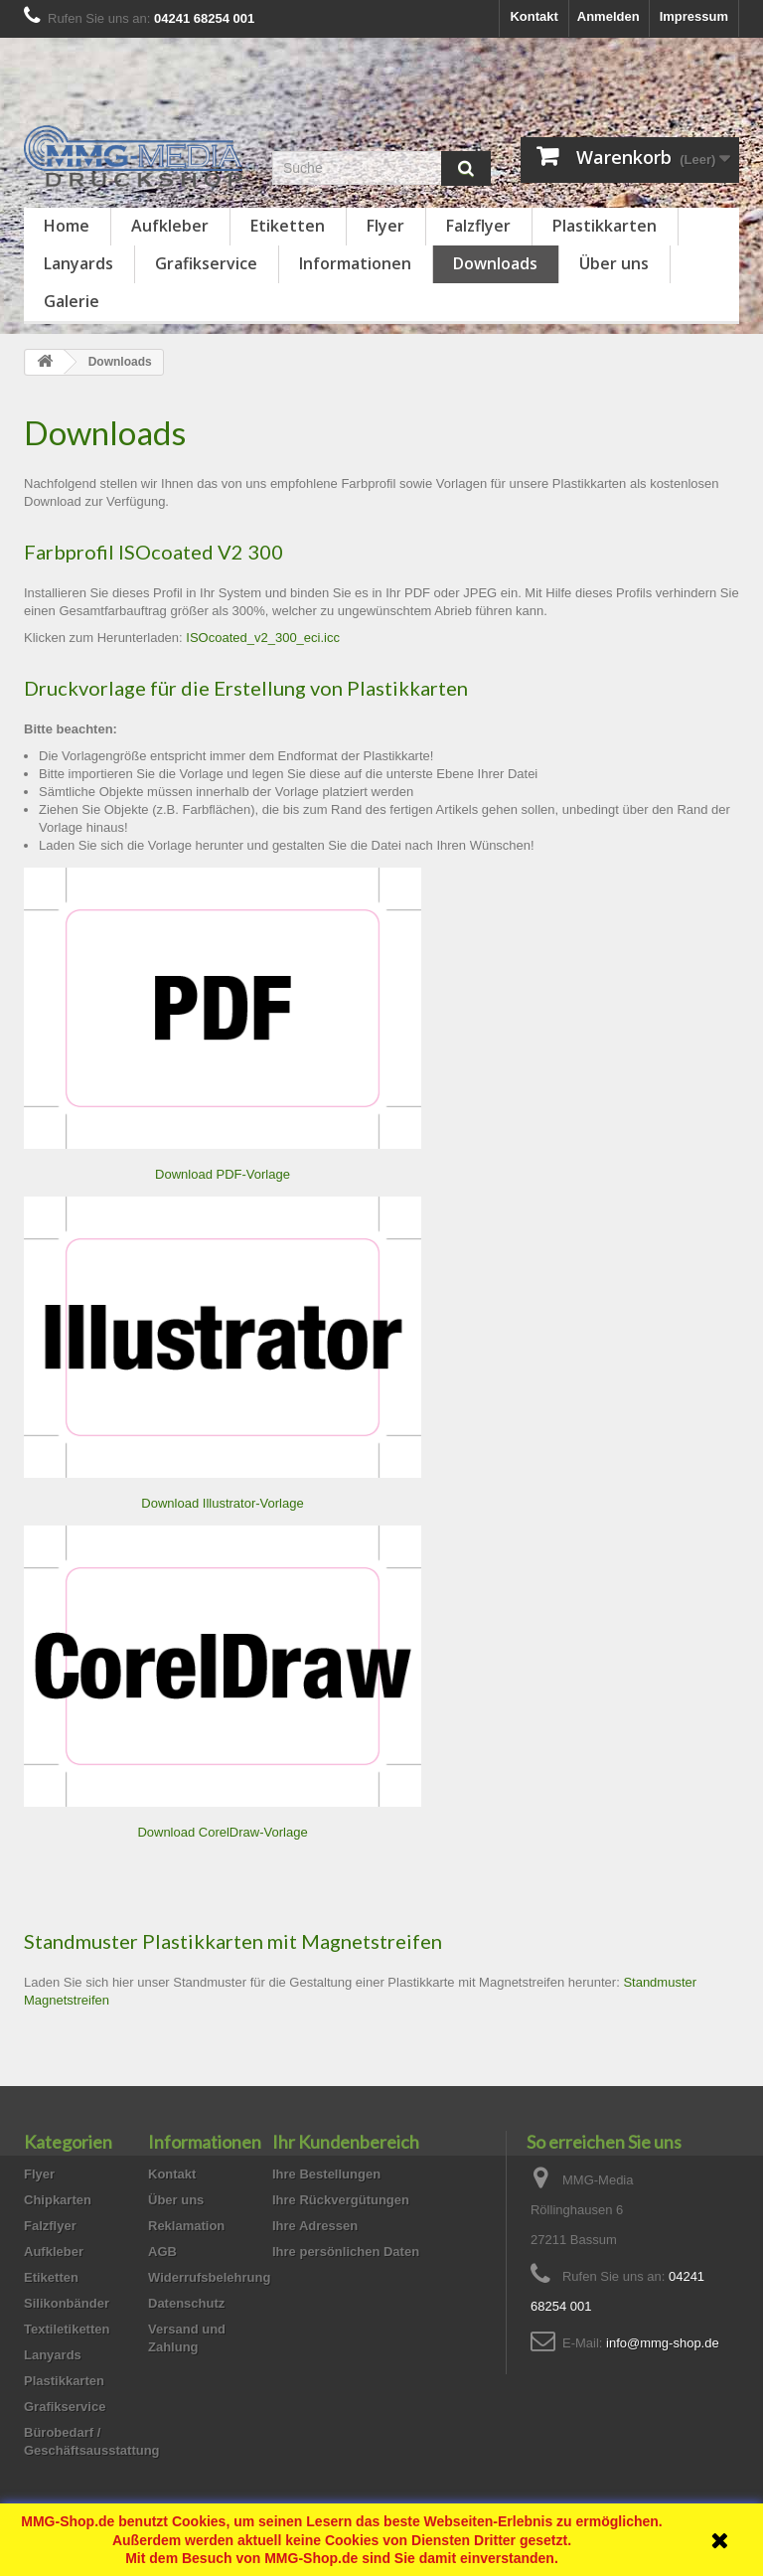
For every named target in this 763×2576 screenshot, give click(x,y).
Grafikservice (206, 263)
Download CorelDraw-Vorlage (222, 1832)
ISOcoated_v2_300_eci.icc (263, 637)
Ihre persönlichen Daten (345, 2251)
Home (66, 226)
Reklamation (186, 2225)
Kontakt (533, 16)
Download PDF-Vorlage (222, 1174)
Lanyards (78, 263)
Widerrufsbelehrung (209, 2277)
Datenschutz (186, 2303)
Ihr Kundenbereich (345, 2142)
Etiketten (287, 226)
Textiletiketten (66, 2329)
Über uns (614, 263)
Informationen (355, 263)
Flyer (385, 226)
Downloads (495, 263)
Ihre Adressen (315, 2225)
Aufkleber (170, 226)
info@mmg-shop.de (662, 2342)
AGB (162, 2251)
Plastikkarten (604, 226)
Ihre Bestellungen (326, 2174)
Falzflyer (478, 226)
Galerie (71, 301)
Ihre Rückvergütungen (340, 2199)
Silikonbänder (66, 2303)
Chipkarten (57, 2199)
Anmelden (608, 16)
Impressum (694, 16)
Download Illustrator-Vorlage (222, 1503)
